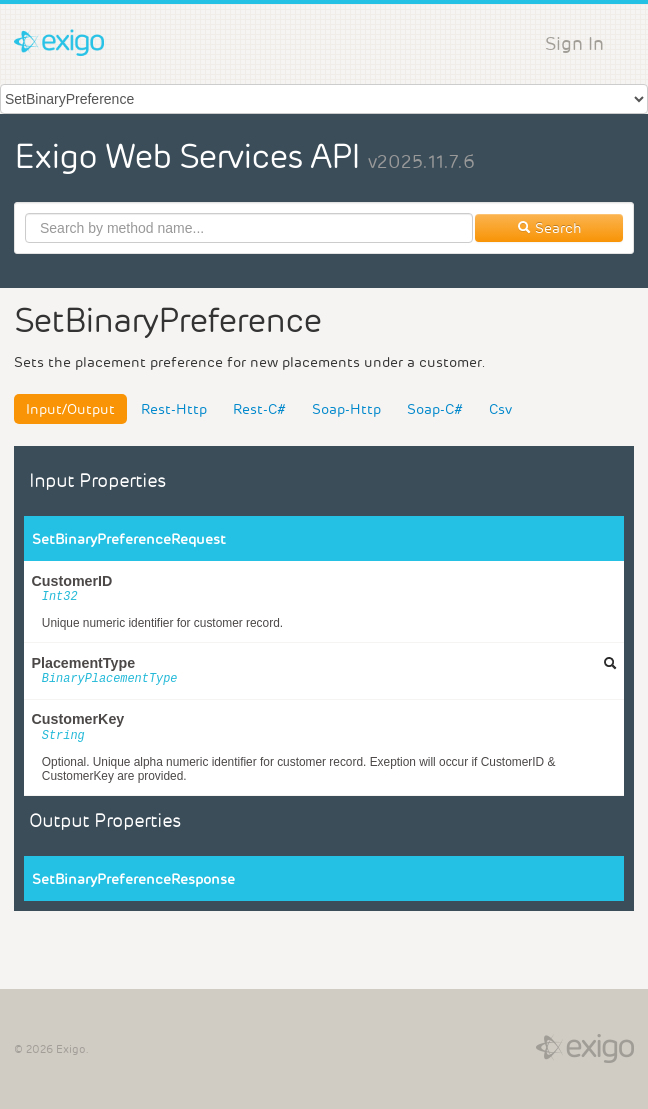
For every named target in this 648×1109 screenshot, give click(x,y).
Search (549, 228)
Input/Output (70, 409)
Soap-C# (435, 409)
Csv (500, 409)
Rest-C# (259, 409)
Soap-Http (346, 409)
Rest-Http (174, 409)
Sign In (574, 43)
